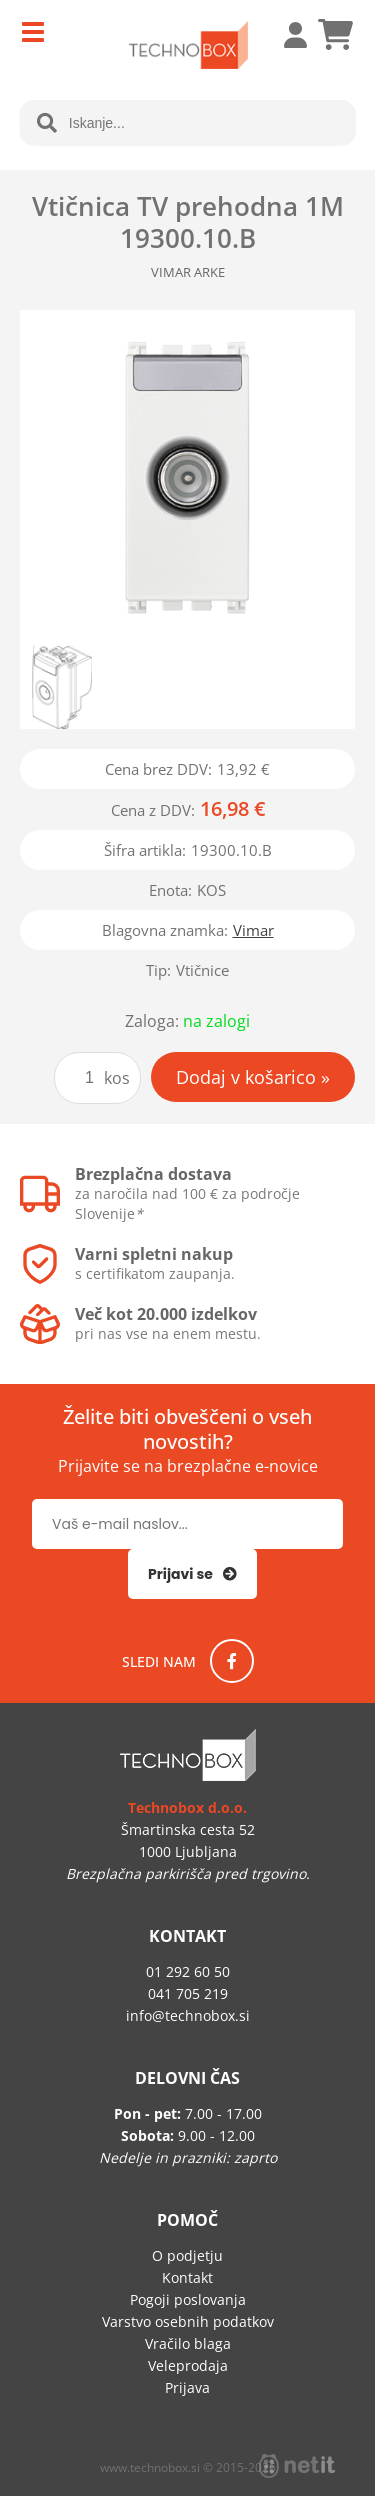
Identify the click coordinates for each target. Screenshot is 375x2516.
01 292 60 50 (188, 1971)
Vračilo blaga (188, 2343)
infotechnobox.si (188, 2015)
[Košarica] (335, 35)
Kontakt (187, 2277)
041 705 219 (188, 1993)
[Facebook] (232, 1661)
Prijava (285, 35)
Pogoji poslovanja (188, 2299)
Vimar (253, 930)
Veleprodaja (188, 2365)
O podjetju (187, 2255)
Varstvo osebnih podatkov (188, 2321)
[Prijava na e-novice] (192, 1574)
